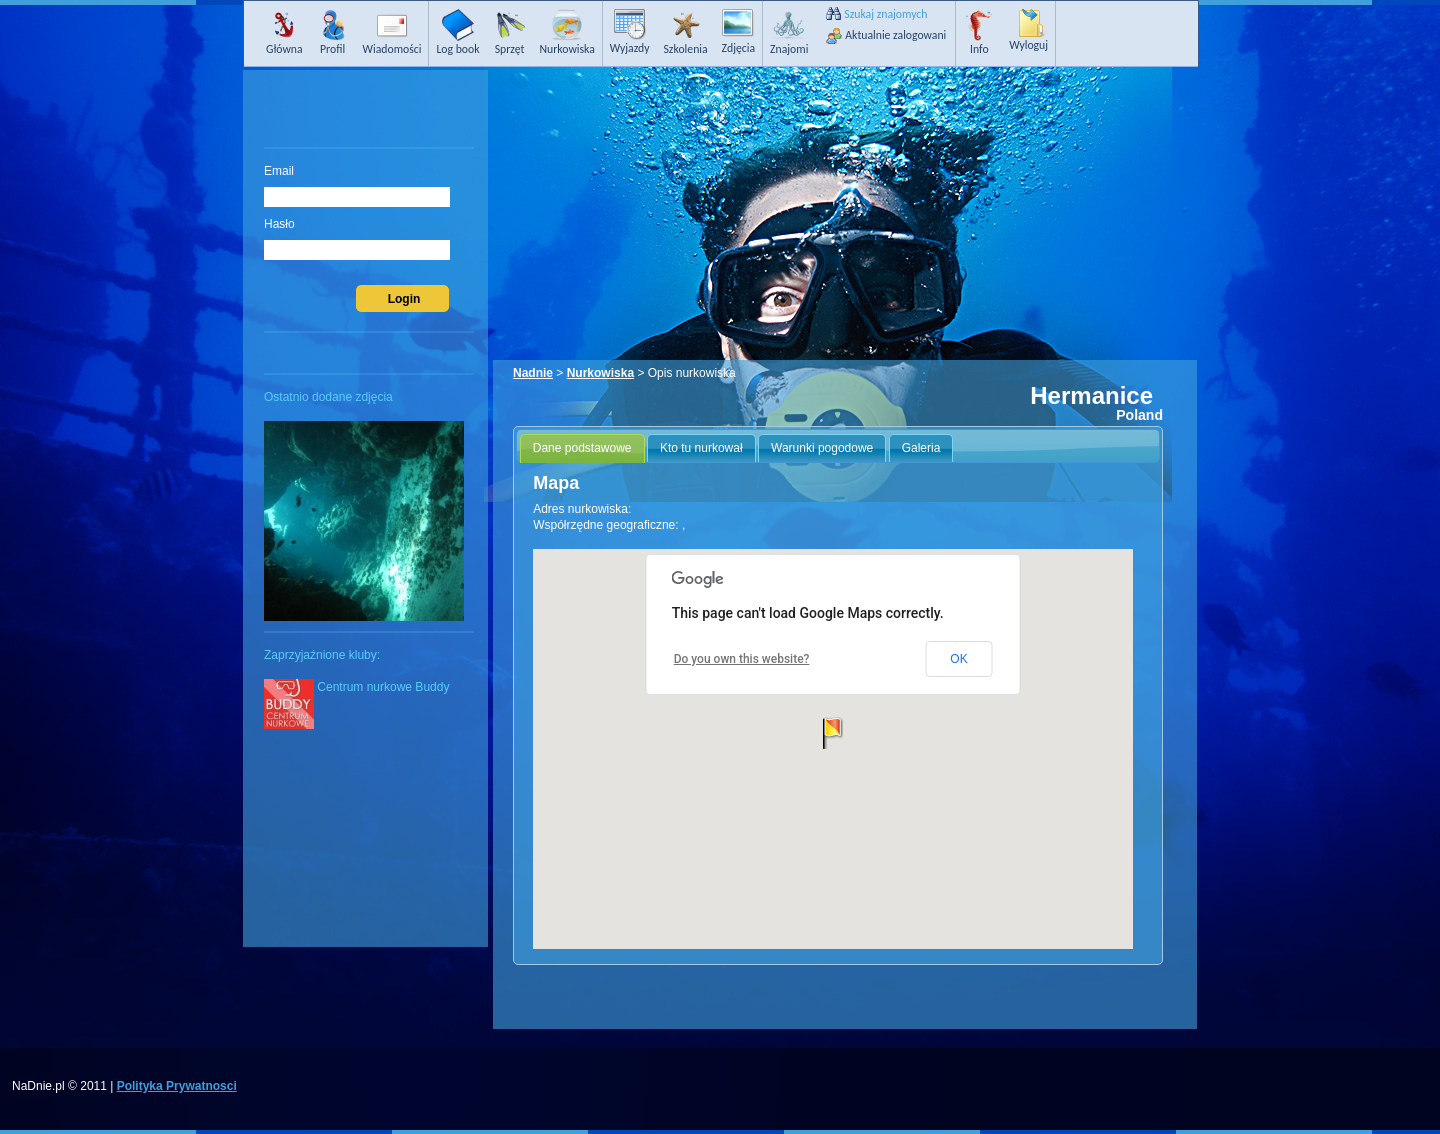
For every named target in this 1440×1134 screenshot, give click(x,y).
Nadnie (533, 373)
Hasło (279, 224)
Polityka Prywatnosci (177, 1086)
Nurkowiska (600, 373)
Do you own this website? (742, 659)
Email (279, 171)
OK (958, 659)
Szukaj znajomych (885, 14)
